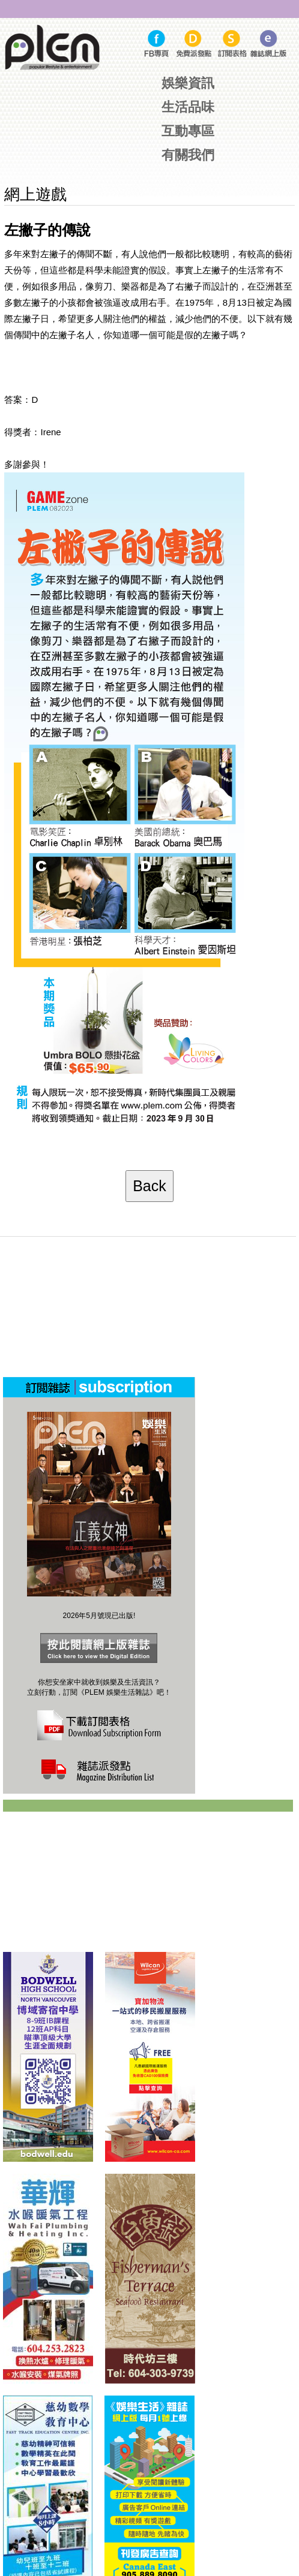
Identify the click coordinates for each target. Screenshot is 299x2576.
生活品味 (188, 107)
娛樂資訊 (188, 83)
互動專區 (188, 130)
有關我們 (188, 154)
